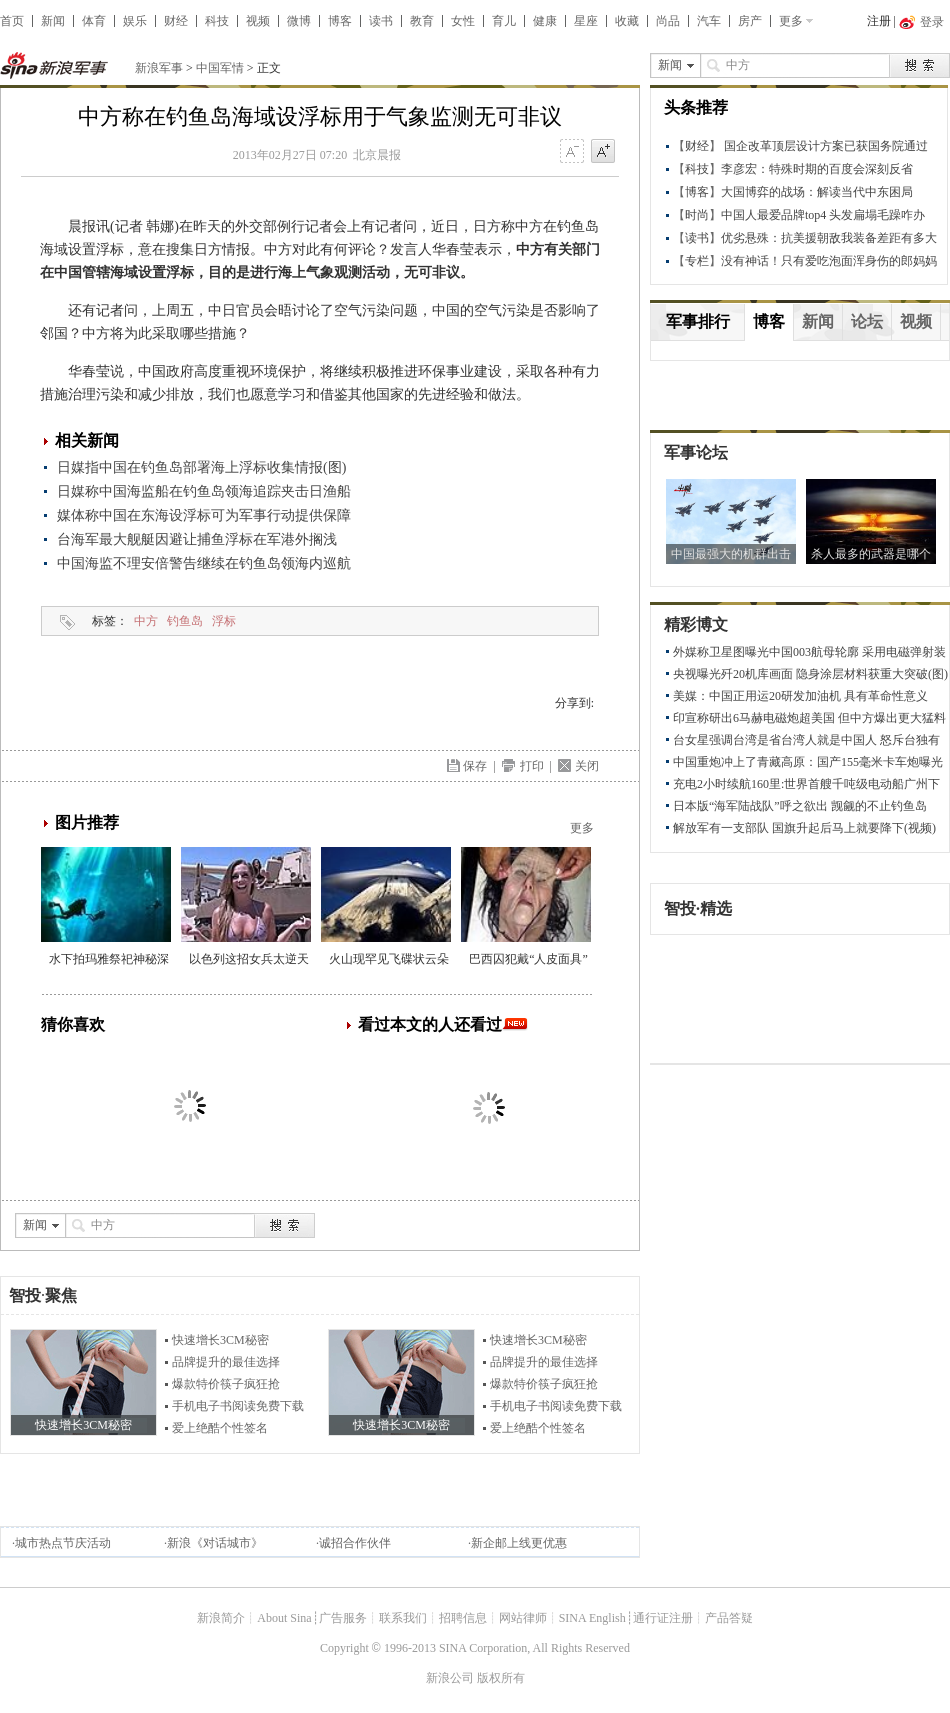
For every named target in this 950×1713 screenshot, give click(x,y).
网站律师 (523, 1618)
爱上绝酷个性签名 (220, 1428)
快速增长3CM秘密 (220, 1340)
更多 (791, 21)
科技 (217, 21)
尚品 (668, 21)
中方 (146, 621)
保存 (475, 766)
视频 (258, 21)
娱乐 (135, 21)
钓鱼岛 (185, 621)
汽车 (709, 21)
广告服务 (343, 1618)
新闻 (53, 21)
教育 (422, 21)
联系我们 (403, 1618)
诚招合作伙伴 (355, 1543)
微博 (299, 21)
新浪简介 (221, 1618)
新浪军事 (159, 68)
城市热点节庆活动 (63, 1543)
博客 (340, 21)
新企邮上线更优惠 (519, 1543)
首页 (12, 21)
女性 (463, 21)
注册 (879, 21)
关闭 (587, 766)
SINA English (592, 1618)
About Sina (284, 1618)
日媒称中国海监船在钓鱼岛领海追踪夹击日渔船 (204, 491)
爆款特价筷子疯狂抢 (226, 1384)
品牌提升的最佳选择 (226, 1362)
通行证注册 (663, 1618)
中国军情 (220, 68)
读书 (381, 21)
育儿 (504, 21)
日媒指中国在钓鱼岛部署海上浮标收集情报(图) (201, 467)
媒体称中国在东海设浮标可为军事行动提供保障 (204, 515)
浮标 (224, 621)
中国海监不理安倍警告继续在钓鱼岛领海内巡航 (204, 563)
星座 (586, 21)
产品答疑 (729, 1618)
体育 (94, 21)
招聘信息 (463, 1618)
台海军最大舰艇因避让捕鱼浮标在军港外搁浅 (197, 539)
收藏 (627, 21)
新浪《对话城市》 (215, 1543)
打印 (532, 766)
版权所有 (501, 1678)
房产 (750, 21)
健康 (545, 21)
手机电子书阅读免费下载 (238, 1406)
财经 (176, 21)
